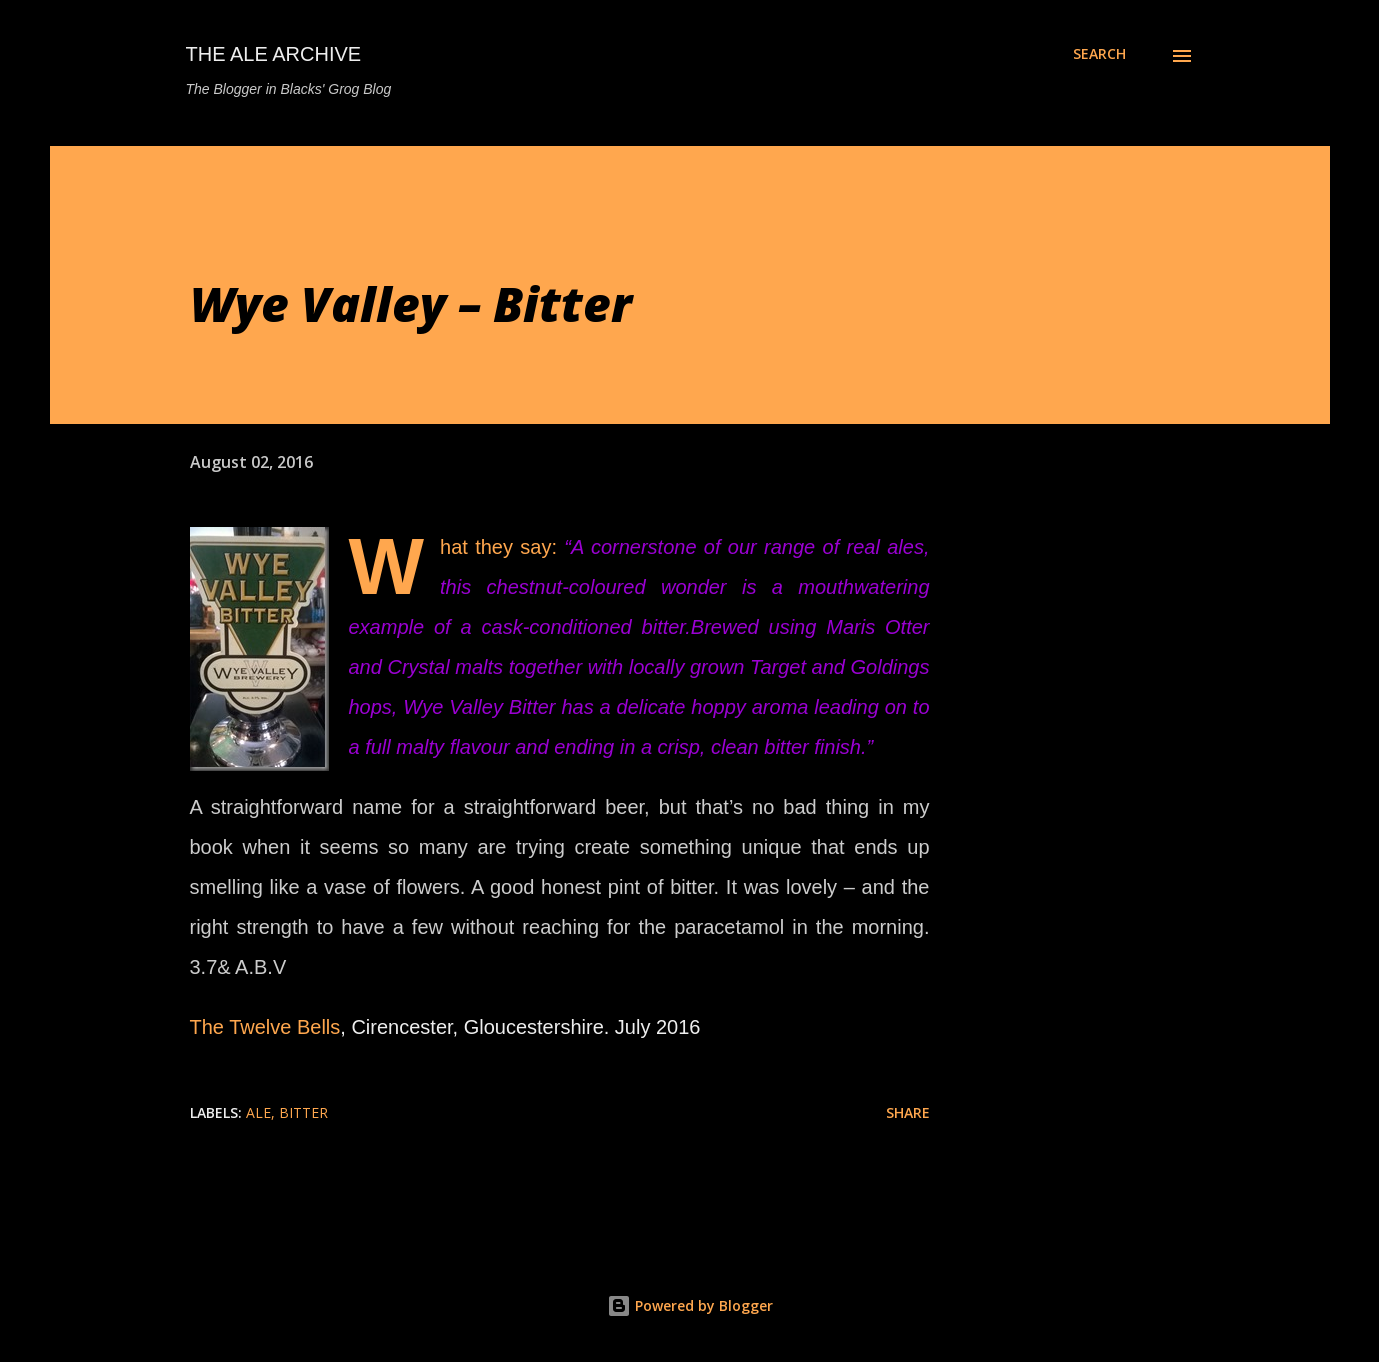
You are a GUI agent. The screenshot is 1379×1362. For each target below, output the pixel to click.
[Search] (1099, 54)
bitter (303, 1112)
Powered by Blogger (690, 1305)
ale (258, 1112)
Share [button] (908, 1112)
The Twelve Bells (265, 1027)
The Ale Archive (274, 54)
